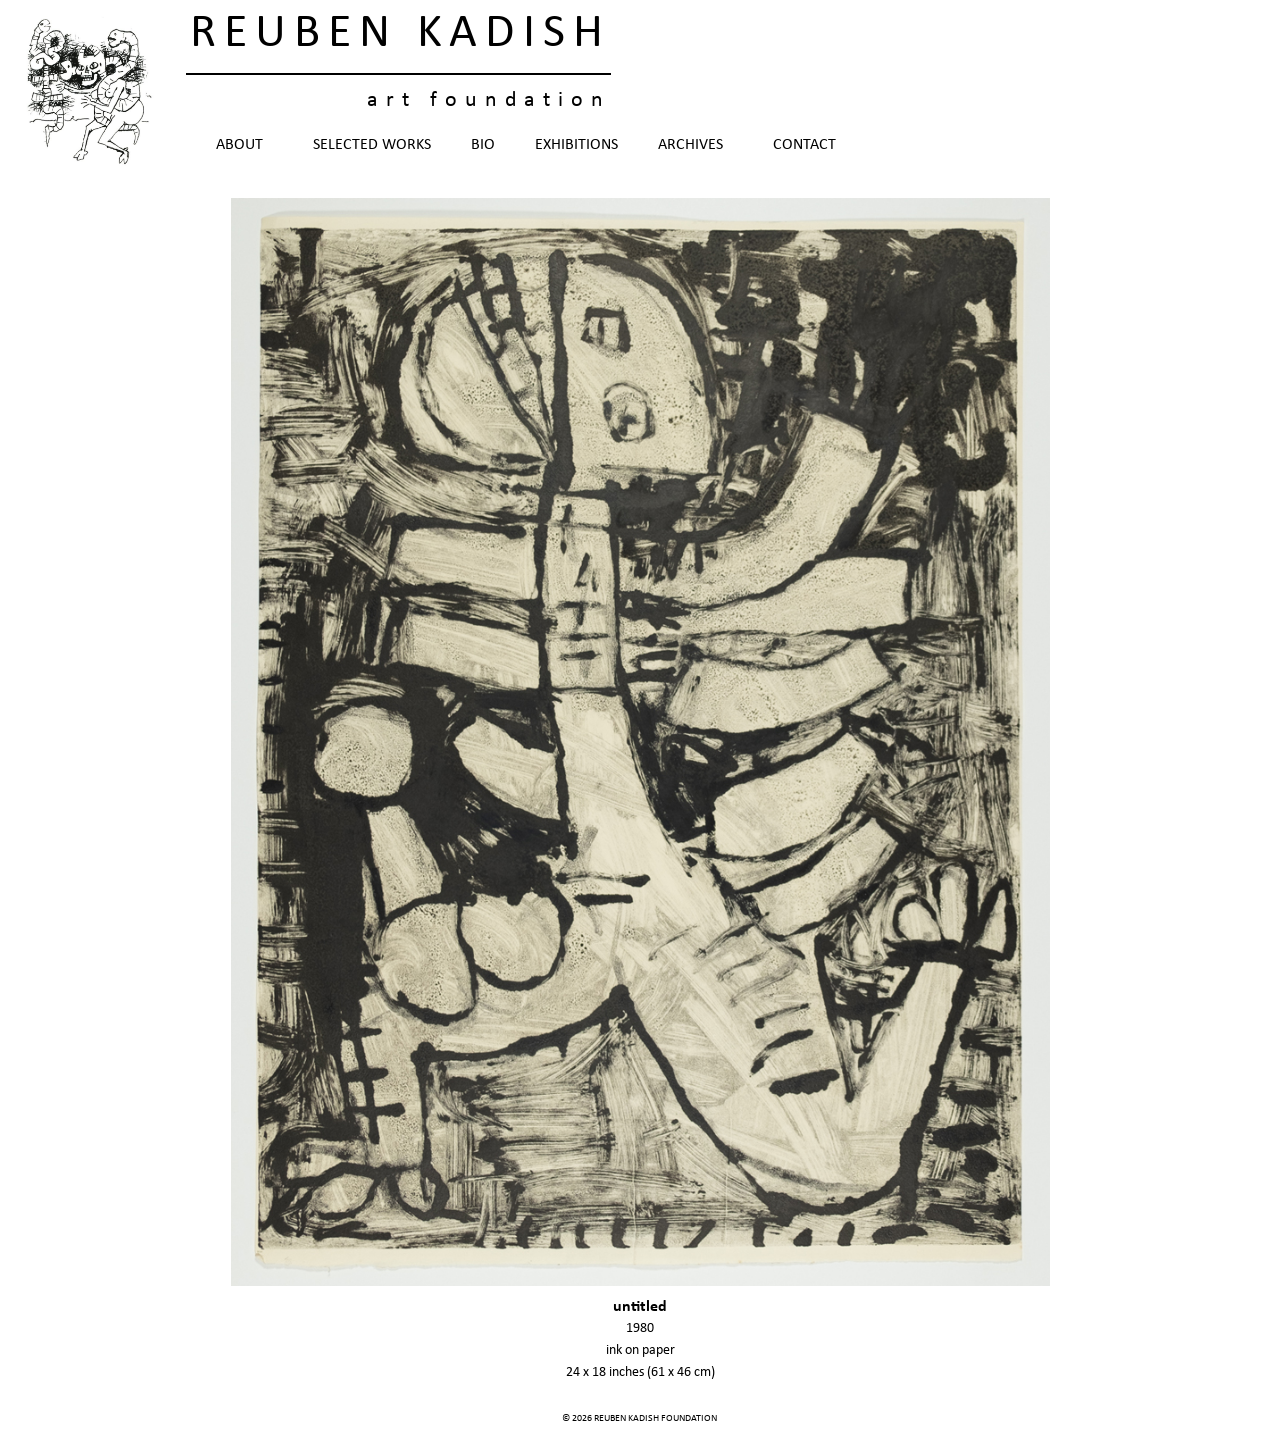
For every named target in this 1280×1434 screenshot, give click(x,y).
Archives (695, 145)
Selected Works (372, 145)
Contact (804, 145)
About (244, 145)
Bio (483, 145)
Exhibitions (576, 145)
